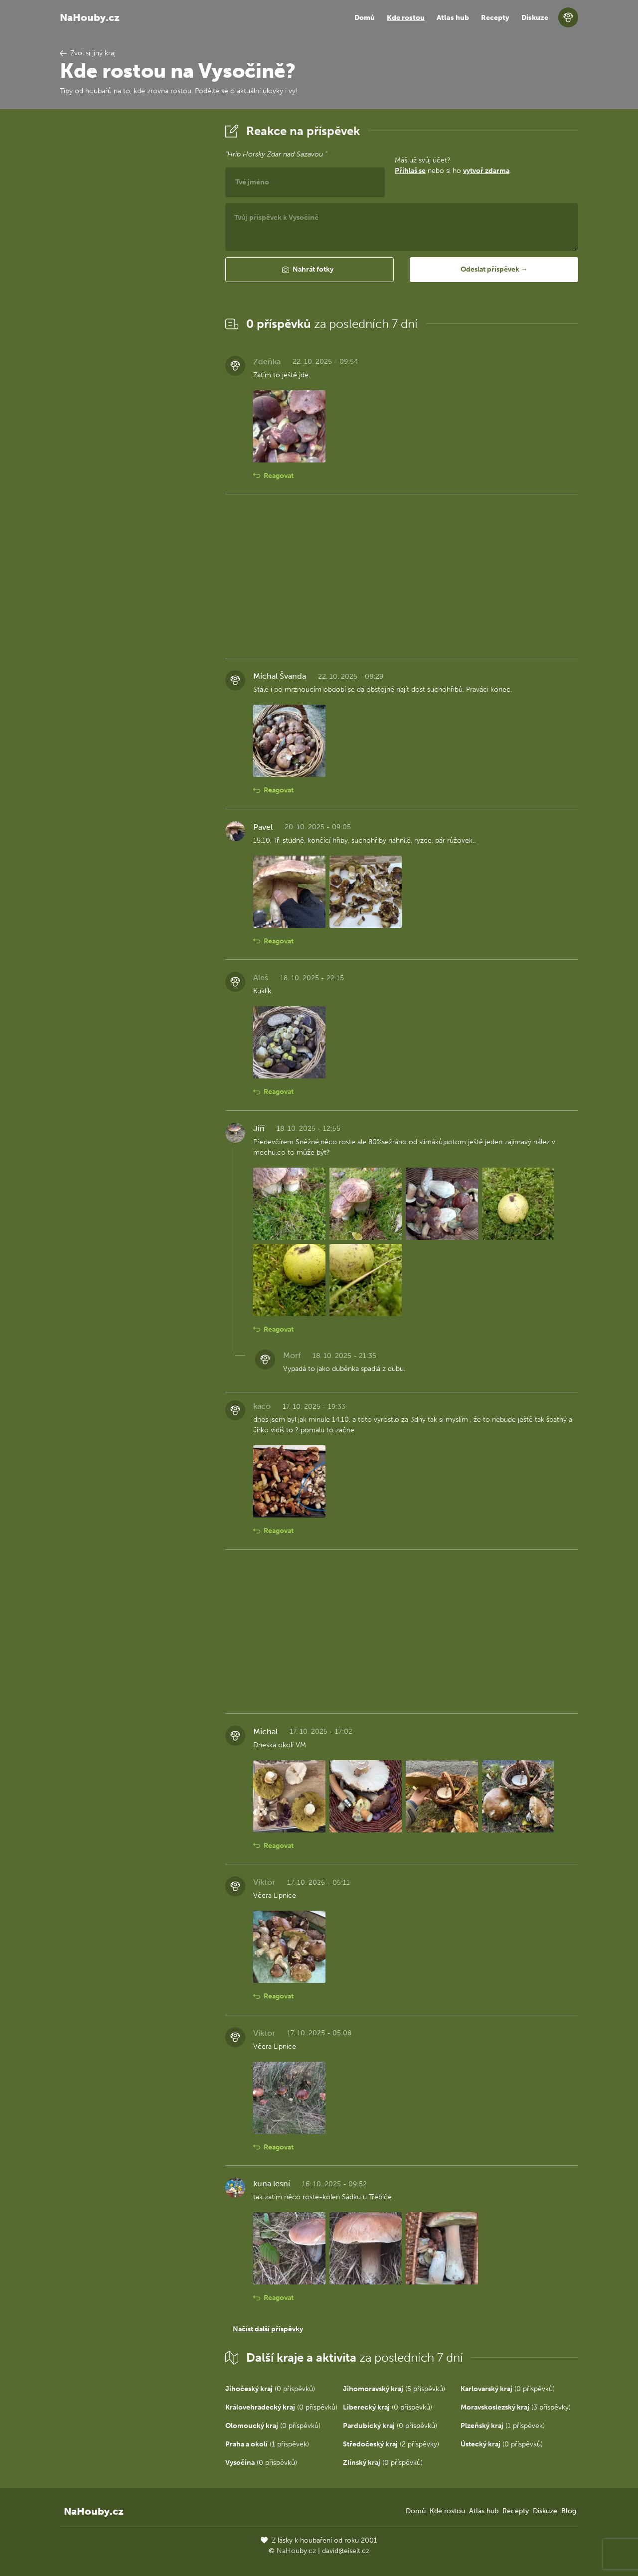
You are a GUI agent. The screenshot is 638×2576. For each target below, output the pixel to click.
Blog (568, 2511)
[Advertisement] (134, 270)
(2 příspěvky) (391, 2444)
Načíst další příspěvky (268, 2329)
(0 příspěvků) (270, 2389)
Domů (364, 17)
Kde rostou (406, 17)
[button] (309, 269)
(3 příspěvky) (516, 2407)
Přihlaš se (410, 170)
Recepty (495, 17)
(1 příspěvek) (503, 2426)
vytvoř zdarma (486, 170)
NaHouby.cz (90, 17)
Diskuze (534, 17)
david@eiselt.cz (345, 2551)
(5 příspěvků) (394, 2389)
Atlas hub (453, 17)
